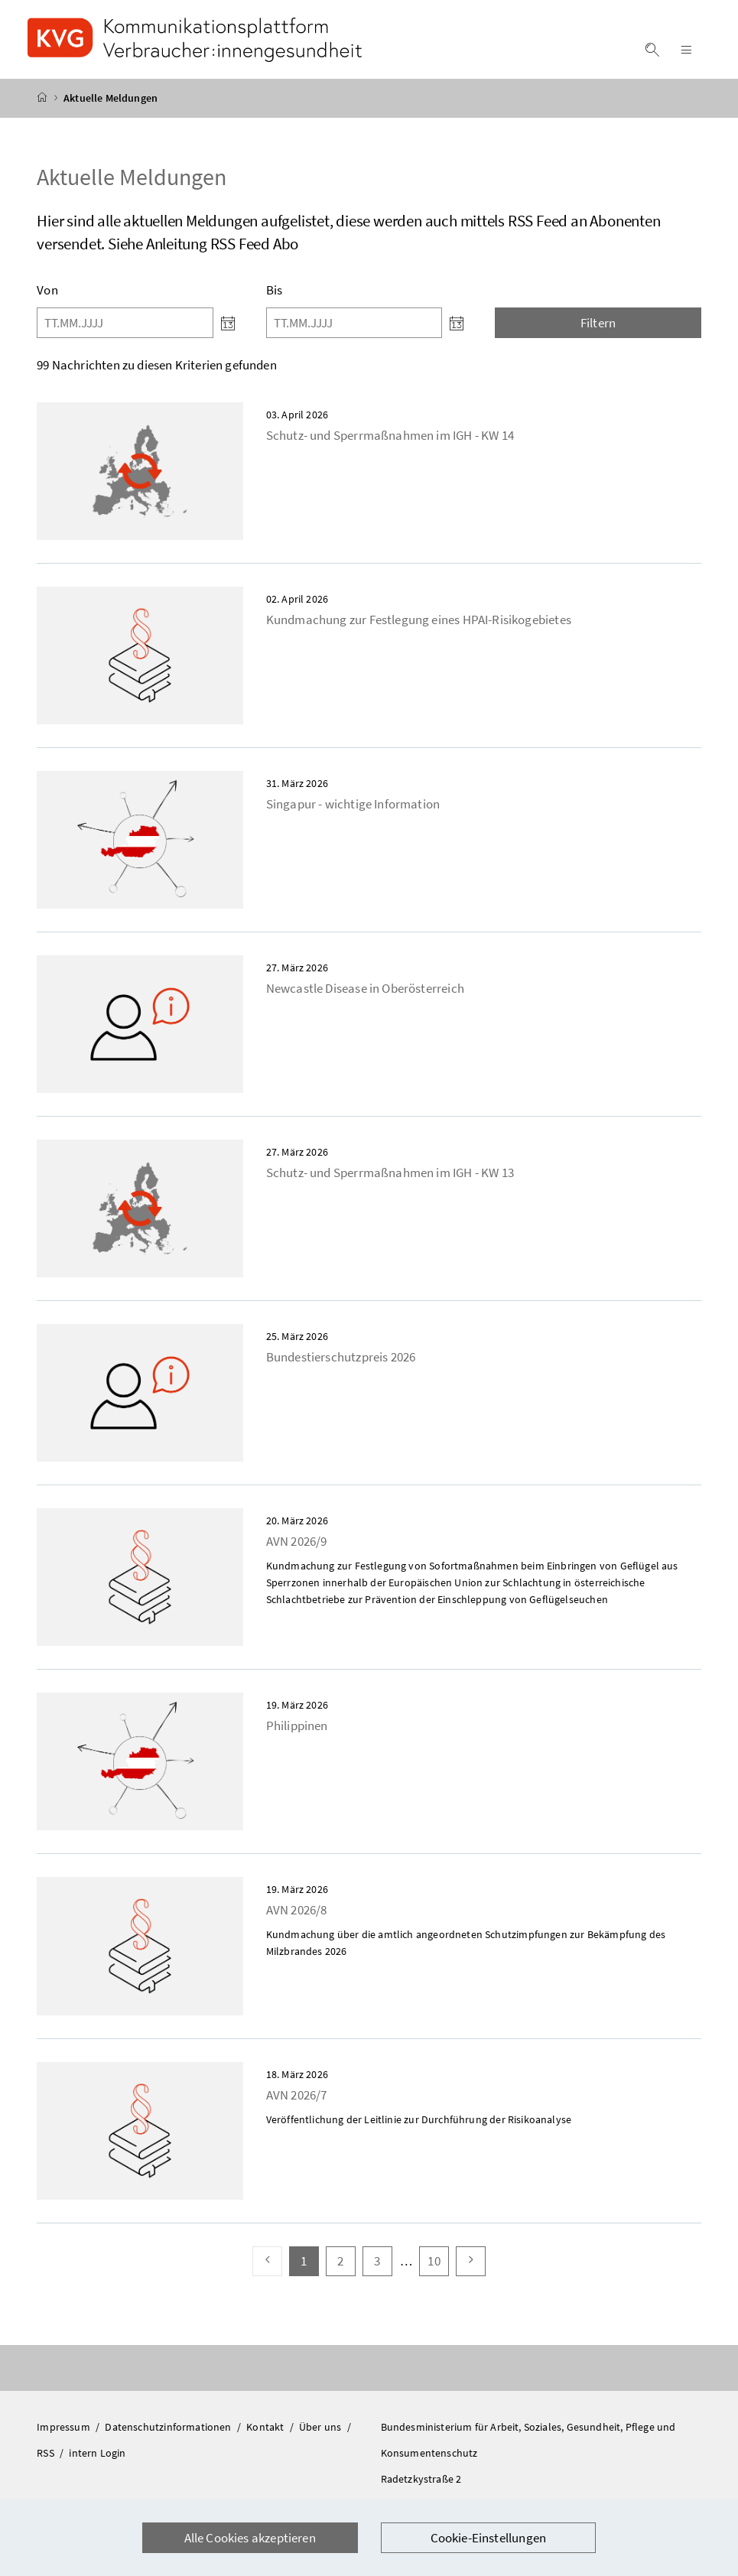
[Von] (125, 332)
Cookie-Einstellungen (489, 2537)
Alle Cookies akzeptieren (250, 2537)
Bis (274, 299)
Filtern (598, 332)
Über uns (321, 2436)
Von (47, 299)
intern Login (97, 2462)
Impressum (65, 2436)
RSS (47, 2462)
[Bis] (354, 332)
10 (438, 2269)
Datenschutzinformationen (169, 2436)
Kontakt (266, 2436)
